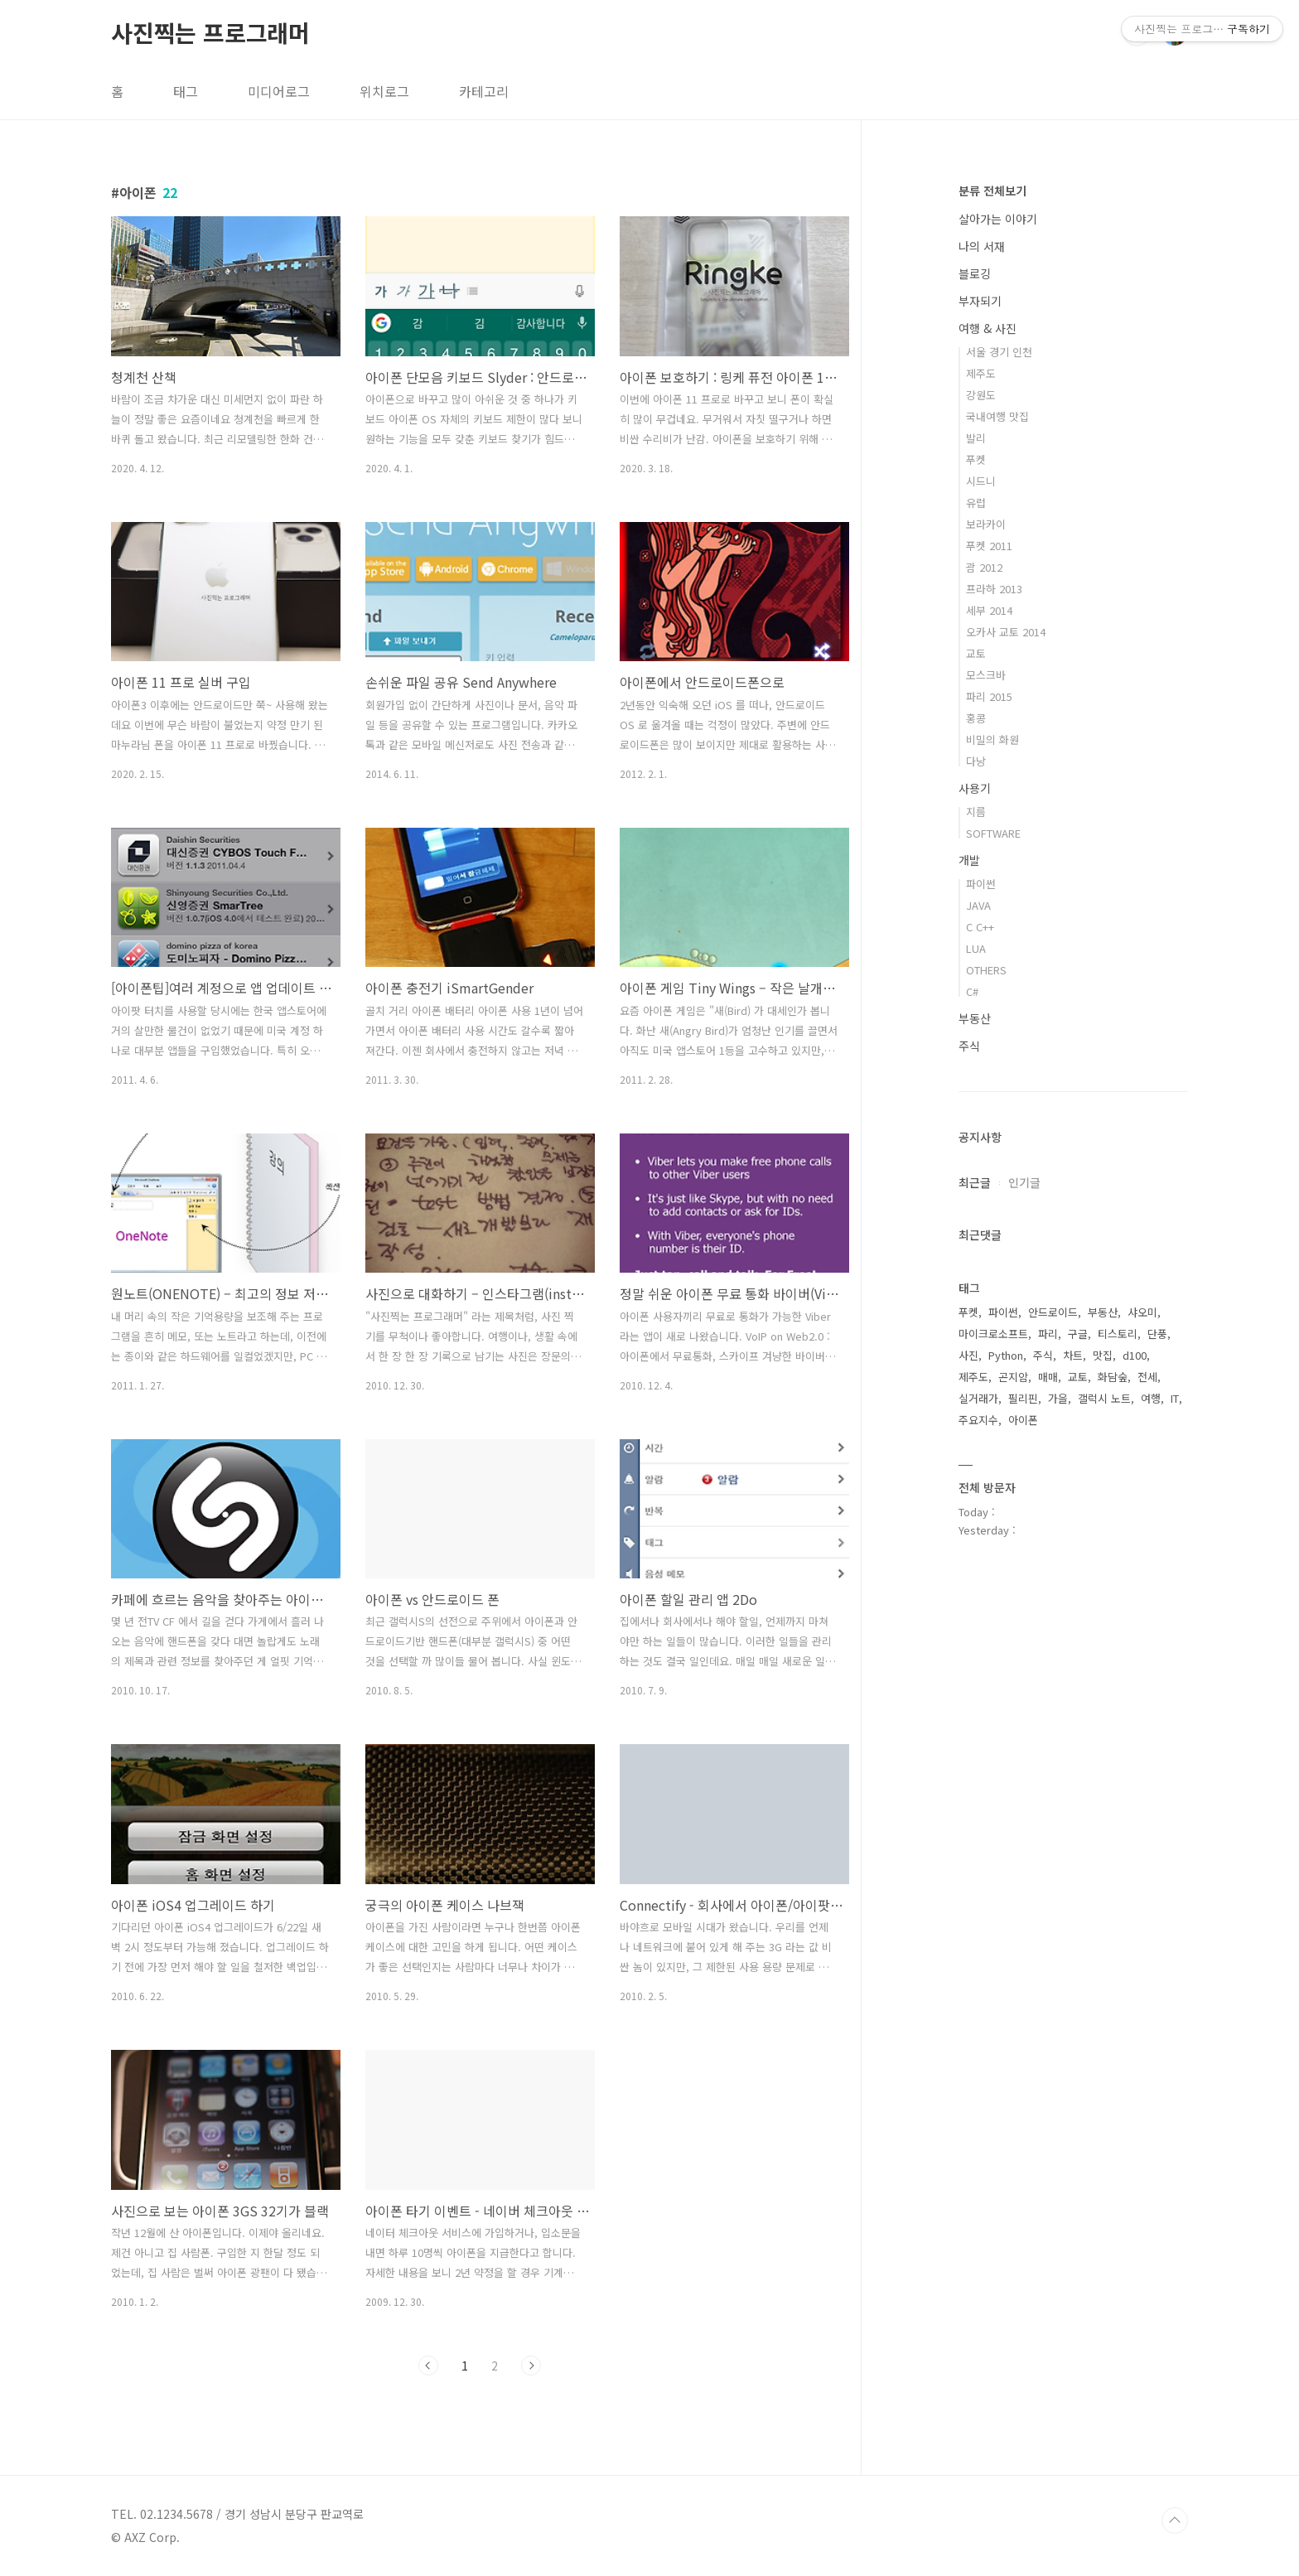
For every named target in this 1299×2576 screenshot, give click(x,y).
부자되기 (980, 300)
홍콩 (976, 718)
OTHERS (986, 970)
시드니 (981, 481)
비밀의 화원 (992, 739)
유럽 (976, 502)
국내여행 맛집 (997, 416)
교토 (976, 653)
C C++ (980, 927)
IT (1175, 1398)
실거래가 (978, 1398)
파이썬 (981, 884)
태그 (185, 91)
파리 (1048, 1333)
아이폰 (1023, 1420)
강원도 (981, 395)
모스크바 (986, 675)
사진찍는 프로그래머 (210, 32)
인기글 (1024, 1182)
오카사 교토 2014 (1005, 632)
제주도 (981, 373)
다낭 (976, 761)
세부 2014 (989, 610)
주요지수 (978, 1420)
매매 (1048, 1377)
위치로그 (384, 91)
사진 (968, 1355)
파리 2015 (989, 696)
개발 (969, 860)
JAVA (978, 905)
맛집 (1103, 1355)
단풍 (1157, 1333)
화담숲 (1113, 1377)
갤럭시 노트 (1104, 1398)
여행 (1151, 1398)
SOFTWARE (993, 833)
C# (972, 991)
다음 (531, 2365)
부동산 (975, 1018)
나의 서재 (982, 246)
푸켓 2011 (989, 545)
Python (1005, 1355)
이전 (428, 2365)
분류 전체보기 (992, 190)
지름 (976, 811)
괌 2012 (984, 567)
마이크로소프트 (993, 1333)
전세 (1147, 1377)
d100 (1135, 1355)
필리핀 (1023, 1398)
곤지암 (1013, 1377)
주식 (969, 1045)
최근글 (975, 1182)
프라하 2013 (994, 589)
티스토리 (1117, 1333)
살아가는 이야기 (998, 218)
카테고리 (484, 91)
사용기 (975, 788)
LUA (976, 948)
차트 (1073, 1355)
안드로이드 (1053, 1312)
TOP (1174, 2520)
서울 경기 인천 (999, 352)
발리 (976, 438)
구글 (1078, 1333)
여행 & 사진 (988, 328)
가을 (1058, 1398)
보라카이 (986, 524)
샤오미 (1142, 1312)
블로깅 (975, 273)
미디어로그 (279, 91)
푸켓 (976, 459)
